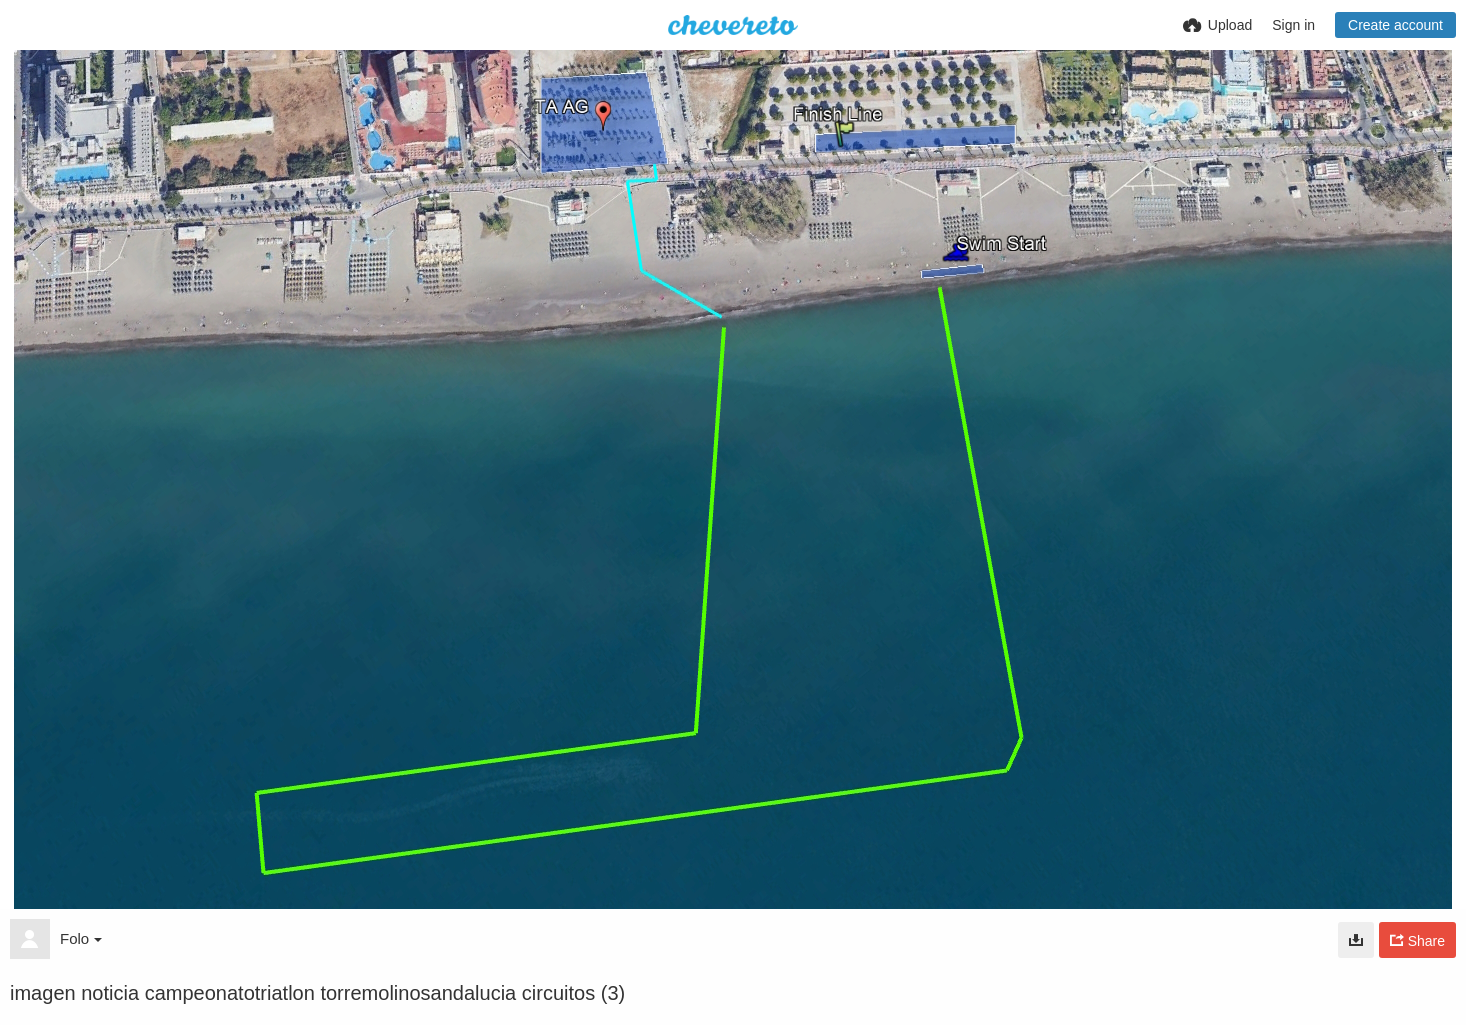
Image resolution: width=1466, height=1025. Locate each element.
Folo (81, 938)
